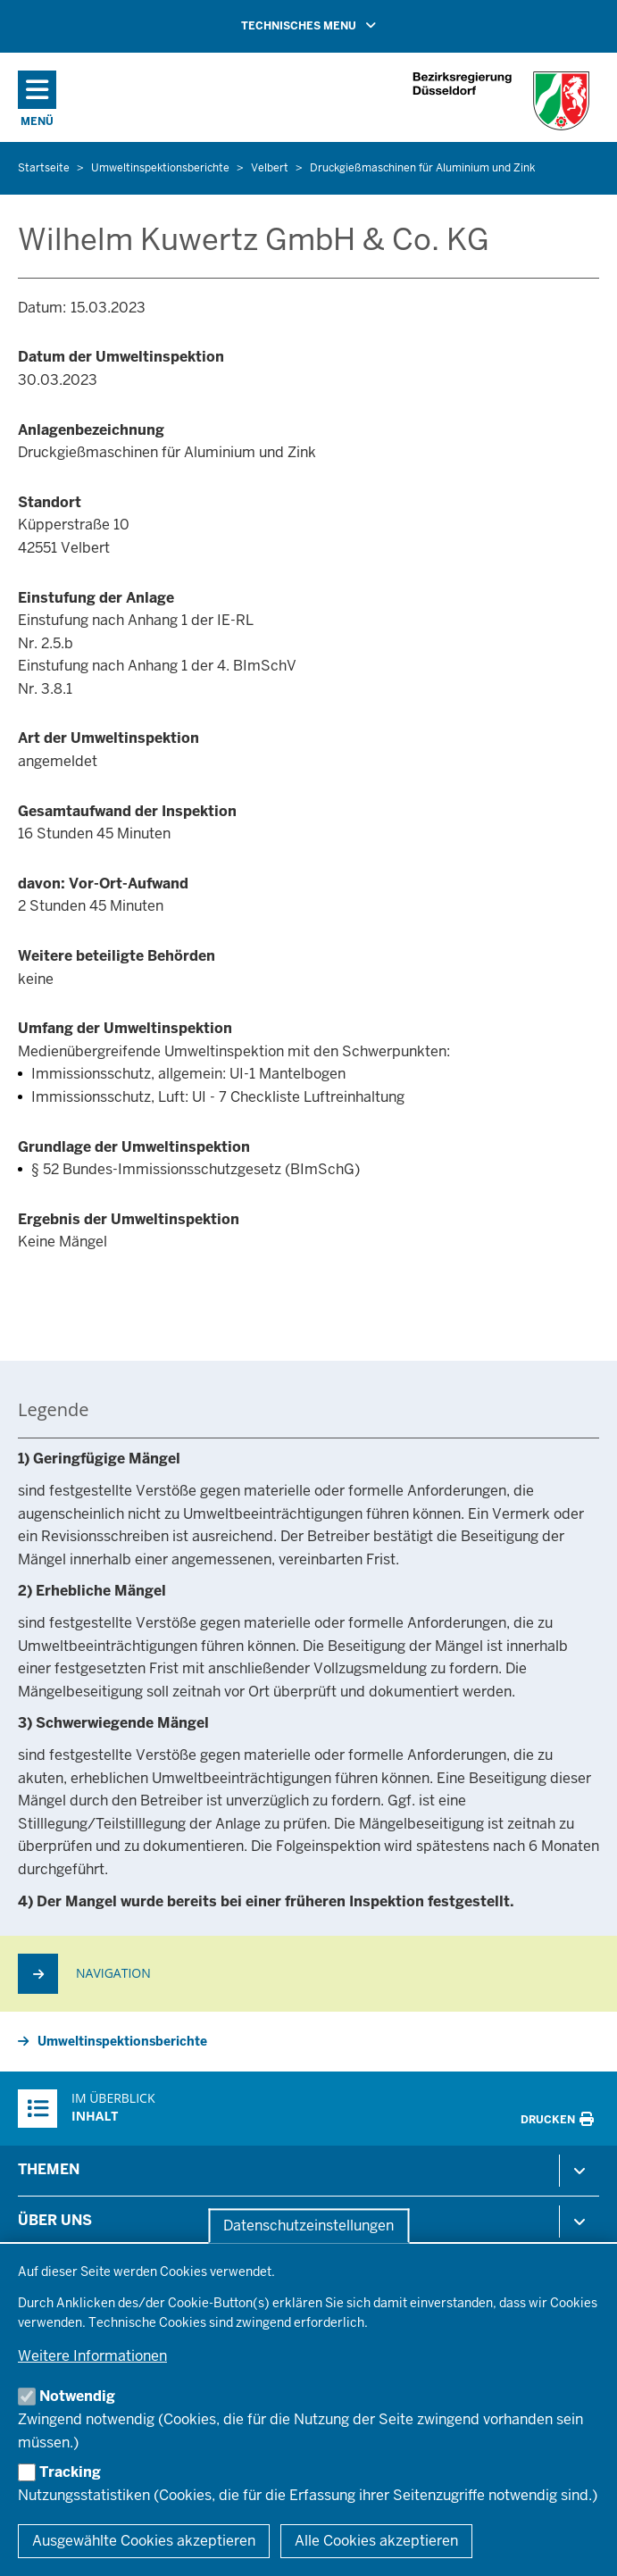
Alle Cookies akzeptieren (376, 2540)
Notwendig (77, 2396)
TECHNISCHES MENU (334, 25)
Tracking (70, 2472)
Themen (48, 2169)
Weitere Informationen (92, 2356)
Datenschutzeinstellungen (308, 2225)
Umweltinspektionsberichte (122, 2041)
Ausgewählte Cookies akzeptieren (143, 2540)
